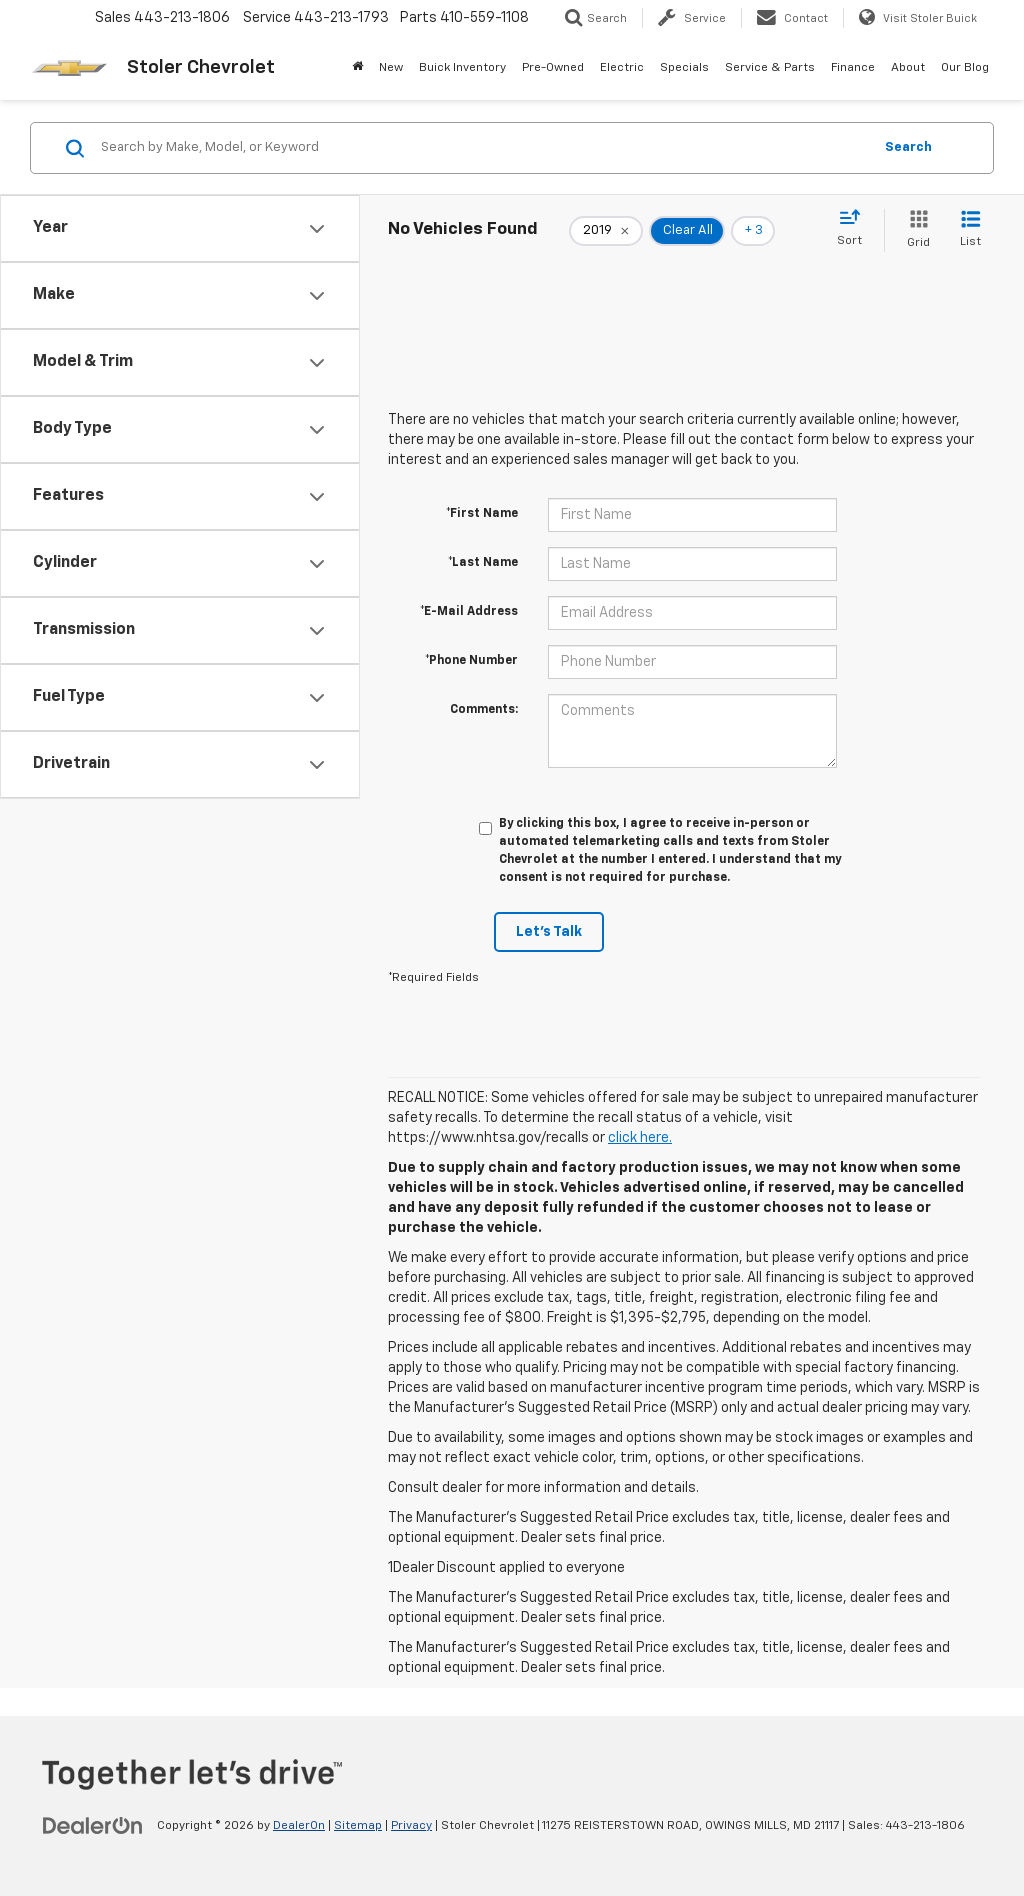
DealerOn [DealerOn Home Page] (299, 1826)
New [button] (391, 68)
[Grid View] (914, 230)
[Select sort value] (855, 229)
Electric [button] (622, 68)
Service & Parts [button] (770, 68)
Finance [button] (853, 68)
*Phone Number (471, 661)
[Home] (357, 68)
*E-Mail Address (469, 612)
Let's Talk (549, 932)
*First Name (482, 514)
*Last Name (483, 563)
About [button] (908, 68)
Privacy (411, 1826)
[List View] (970, 230)
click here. (640, 1138)
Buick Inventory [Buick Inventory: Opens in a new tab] (462, 68)
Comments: (484, 710)
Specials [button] (684, 68)
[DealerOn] (93, 1825)
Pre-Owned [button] (553, 68)
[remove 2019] (606, 231)
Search (908, 147)
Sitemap (358, 1826)
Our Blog (965, 68)
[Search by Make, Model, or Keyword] (483, 148)
